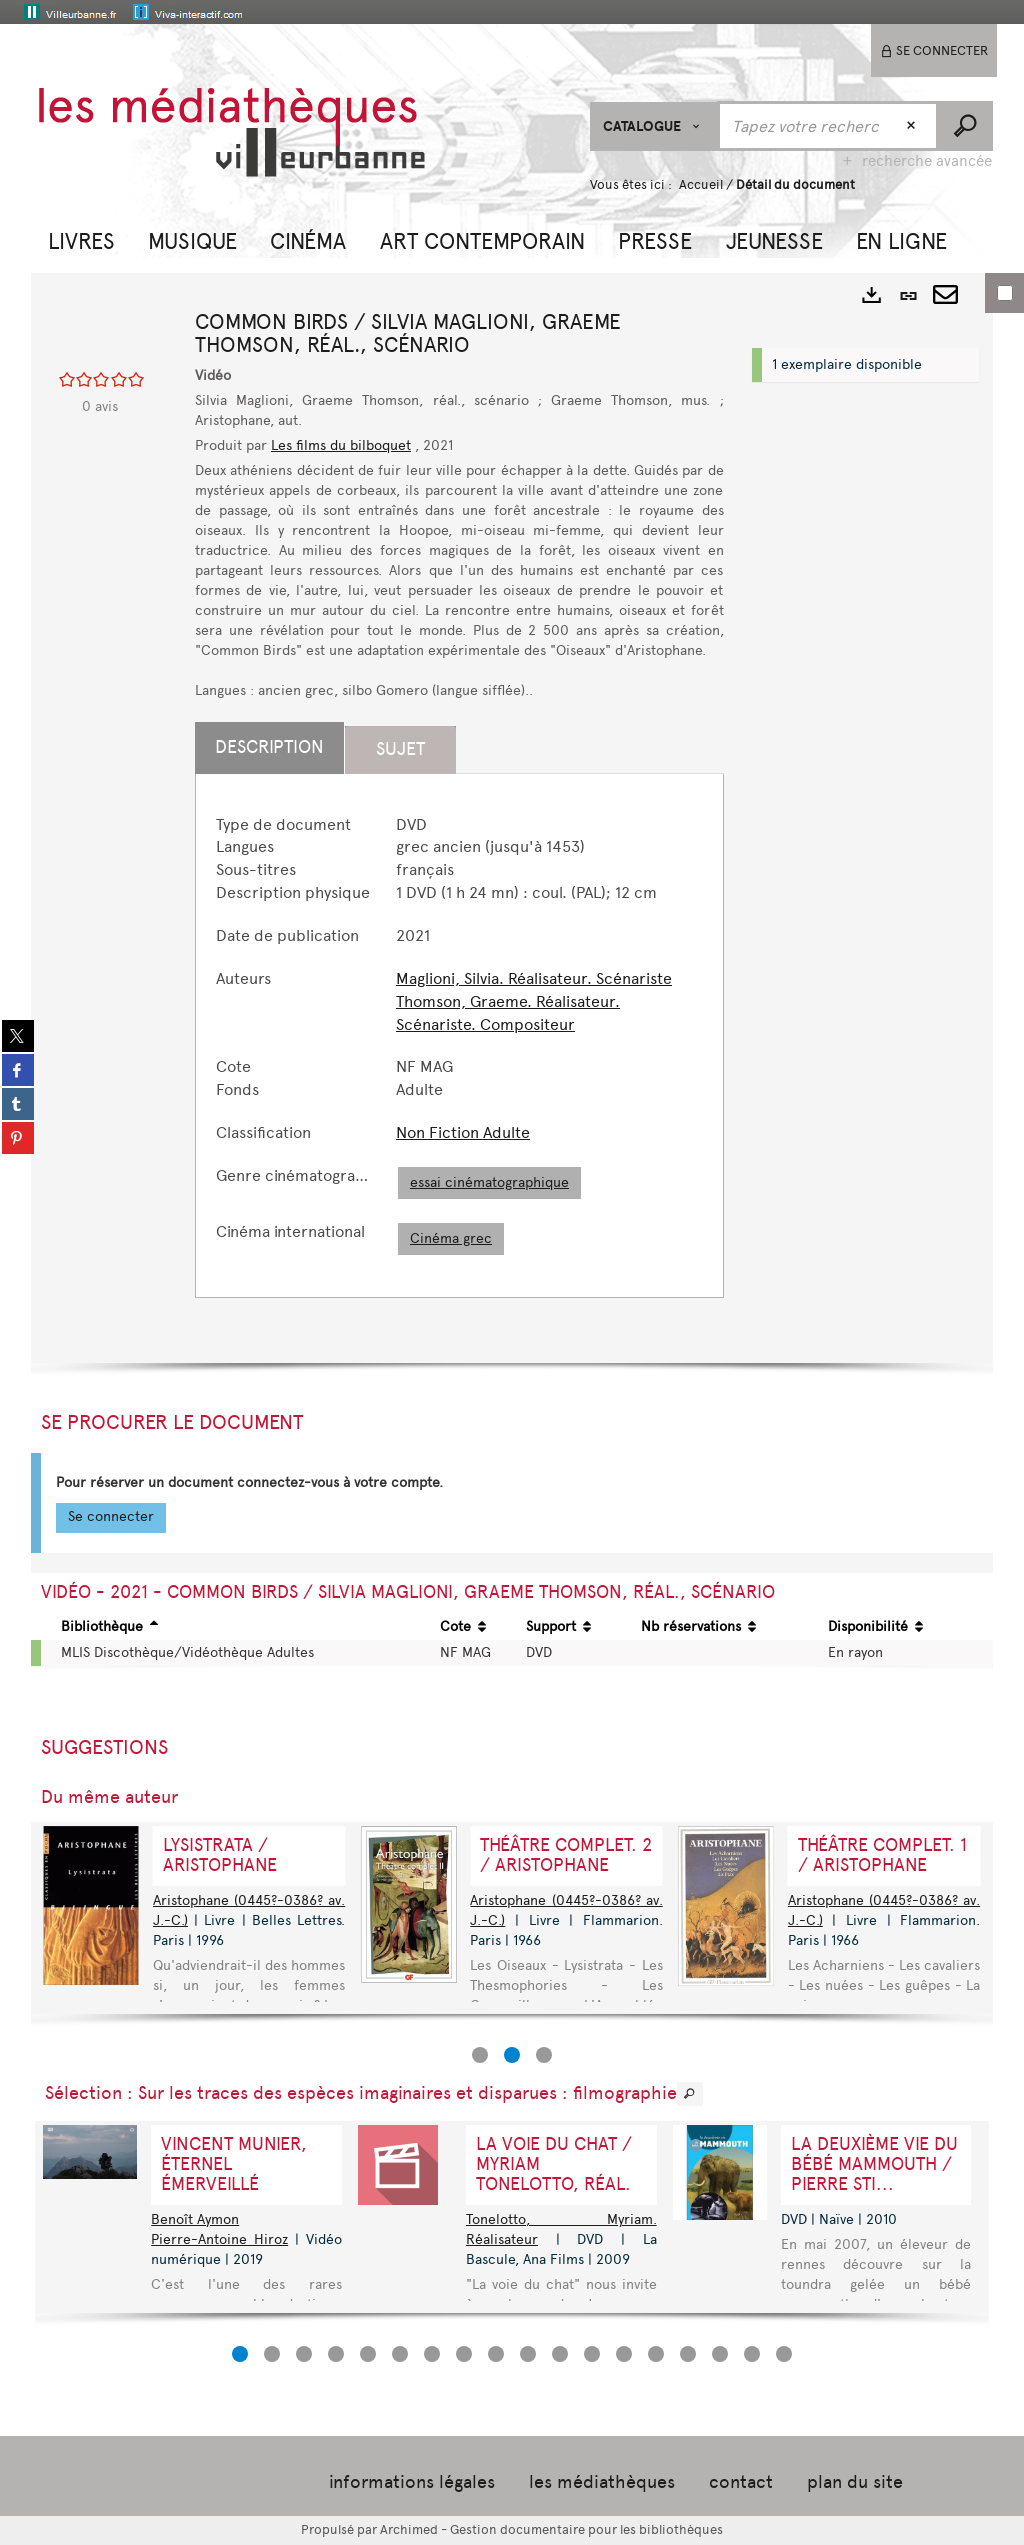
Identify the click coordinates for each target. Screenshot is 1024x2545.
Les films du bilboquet (341, 445)
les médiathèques (602, 2482)
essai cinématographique (489, 1182)
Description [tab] (269, 747)
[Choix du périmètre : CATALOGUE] (654, 126)
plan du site (855, 2482)
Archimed (409, 2529)
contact (741, 2482)
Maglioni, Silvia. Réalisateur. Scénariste (534, 978)
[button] (81, 239)
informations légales (412, 2482)
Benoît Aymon (195, 2219)
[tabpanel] (459, 1035)
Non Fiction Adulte (463, 1132)
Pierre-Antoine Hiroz (219, 2239)
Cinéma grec (451, 1238)
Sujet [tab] (400, 749)
